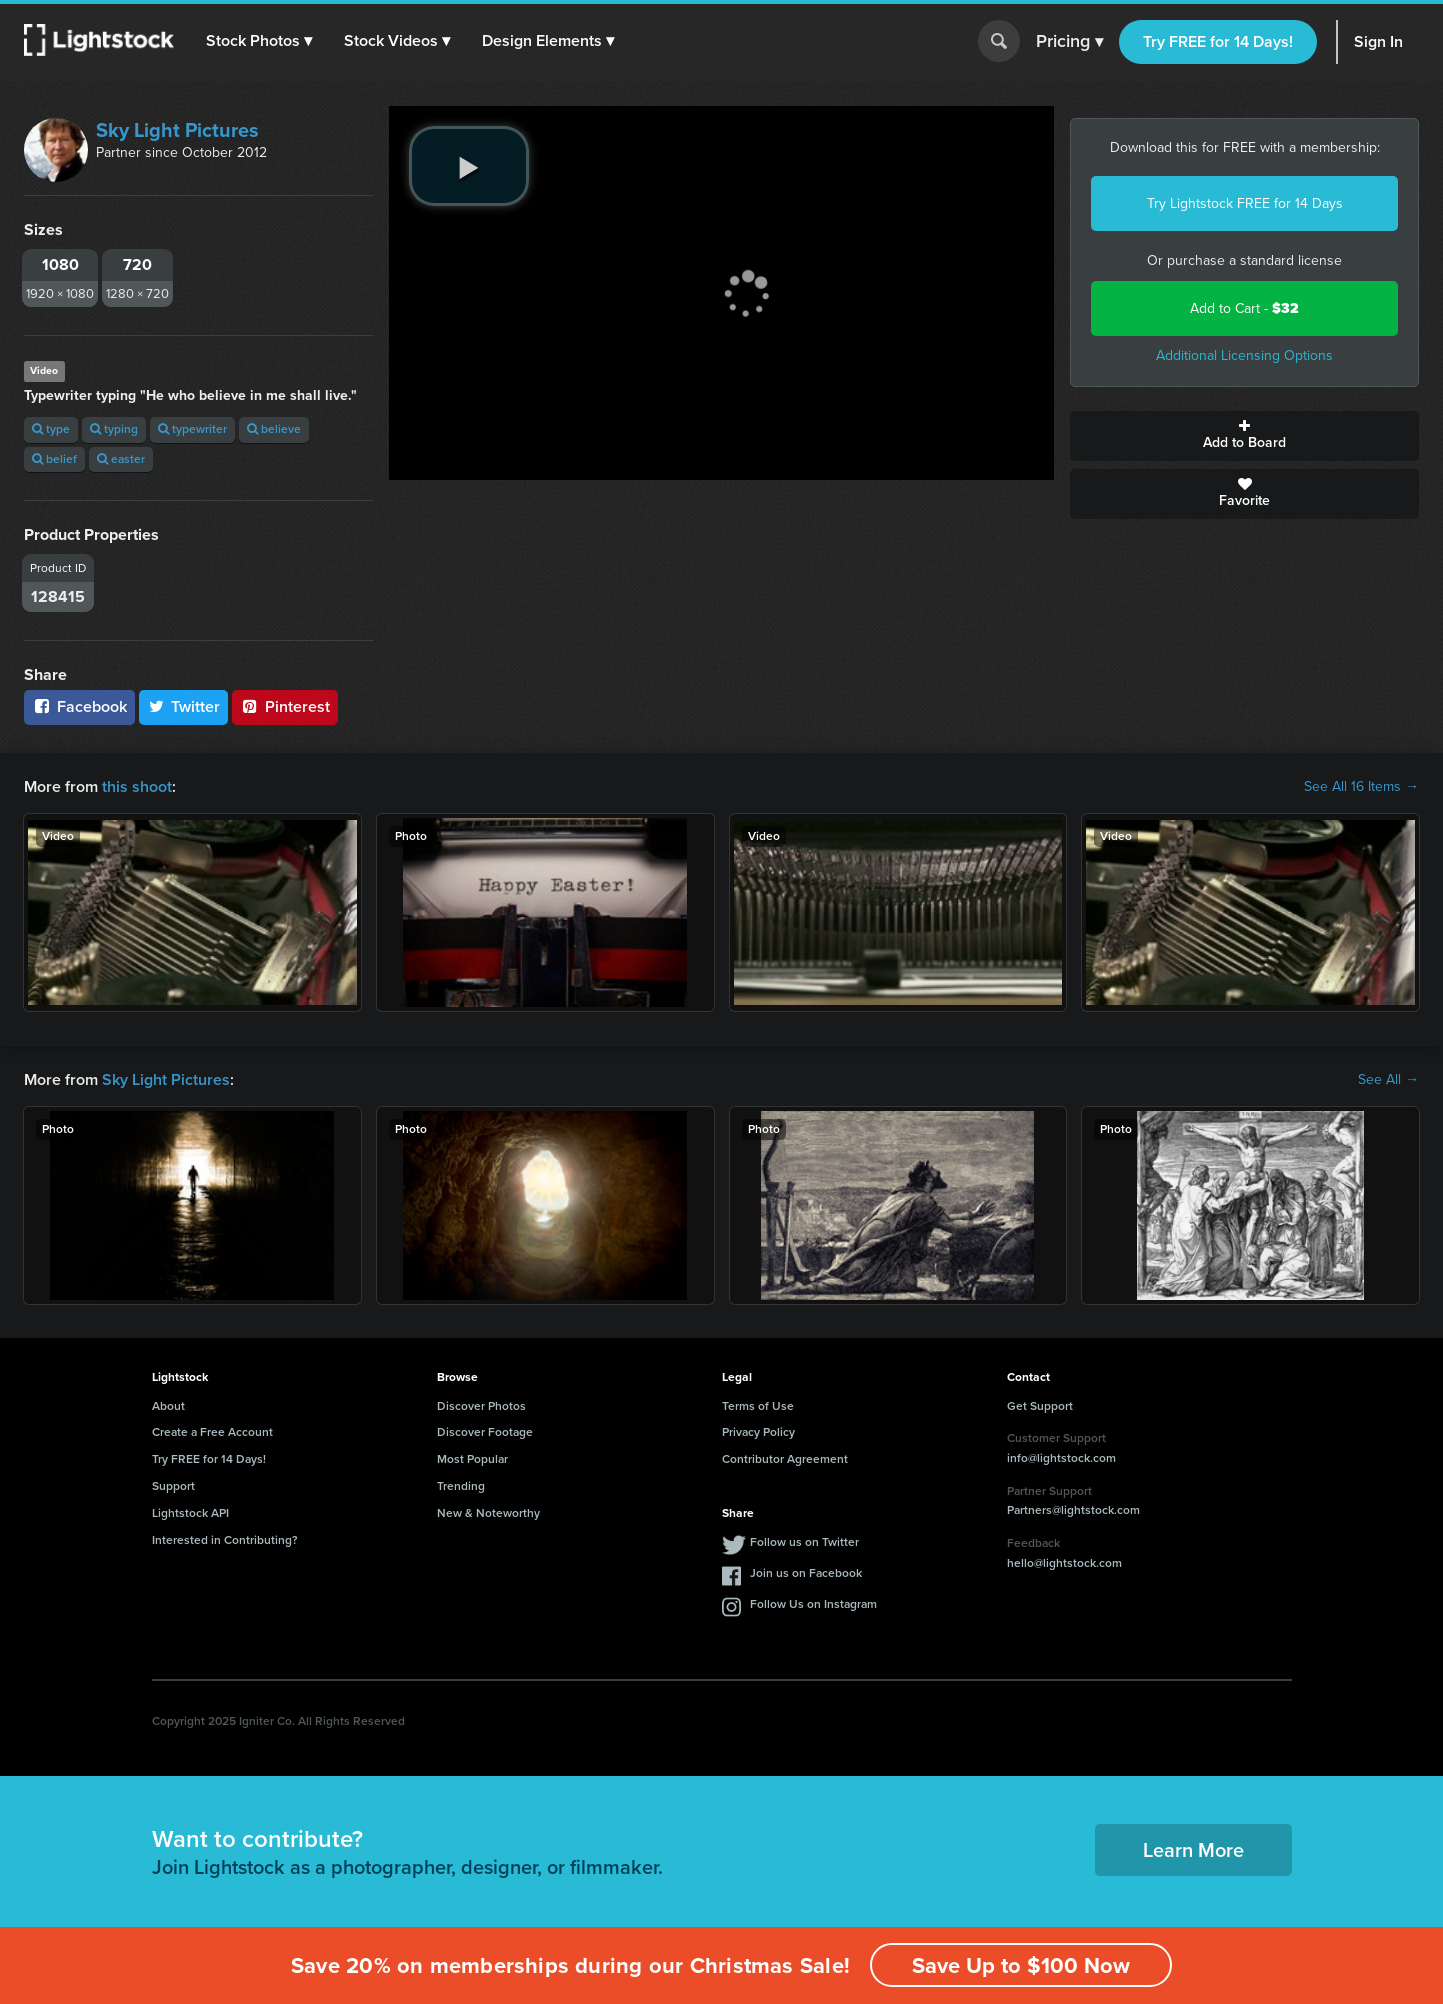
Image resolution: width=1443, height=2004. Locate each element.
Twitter (184, 706)
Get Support (1040, 1406)
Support (173, 1486)
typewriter (192, 429)
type (51, 429)
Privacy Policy (758, 1432)
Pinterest (285, 706)
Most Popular (472, 1459)
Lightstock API (190, 1513)
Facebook (79, 706)
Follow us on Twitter (804, 1542)
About (168, 1406)
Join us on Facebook (806, 1573)
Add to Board (1244, 436)
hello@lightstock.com (1064, 1563)
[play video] (469, 166)
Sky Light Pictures (177, 130)
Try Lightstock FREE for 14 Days (1245, 203)
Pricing (1069, 42)
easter (121, 459)
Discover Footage (485, 1432)
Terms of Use (758, 1406)
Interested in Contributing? (225, 1540)
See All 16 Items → (1361, 787)
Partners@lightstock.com (1073, 1510)
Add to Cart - (1244, 308)
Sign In (1378, 41)
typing (114, 429)
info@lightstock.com (1061, 1458)
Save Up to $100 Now (1021, 1965)
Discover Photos (481, 1406)
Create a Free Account (212, 1432)
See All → (1388, 1080)
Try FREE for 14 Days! (1218, 41)
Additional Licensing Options (1244, 355)
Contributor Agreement (785, 1459)
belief (54, 459)
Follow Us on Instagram (813, 1604)
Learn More (1193, 1850)
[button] (259, 41)
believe (274, 429)
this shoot (137, 786)
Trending (461, 1486)
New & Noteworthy (488, 1513)
